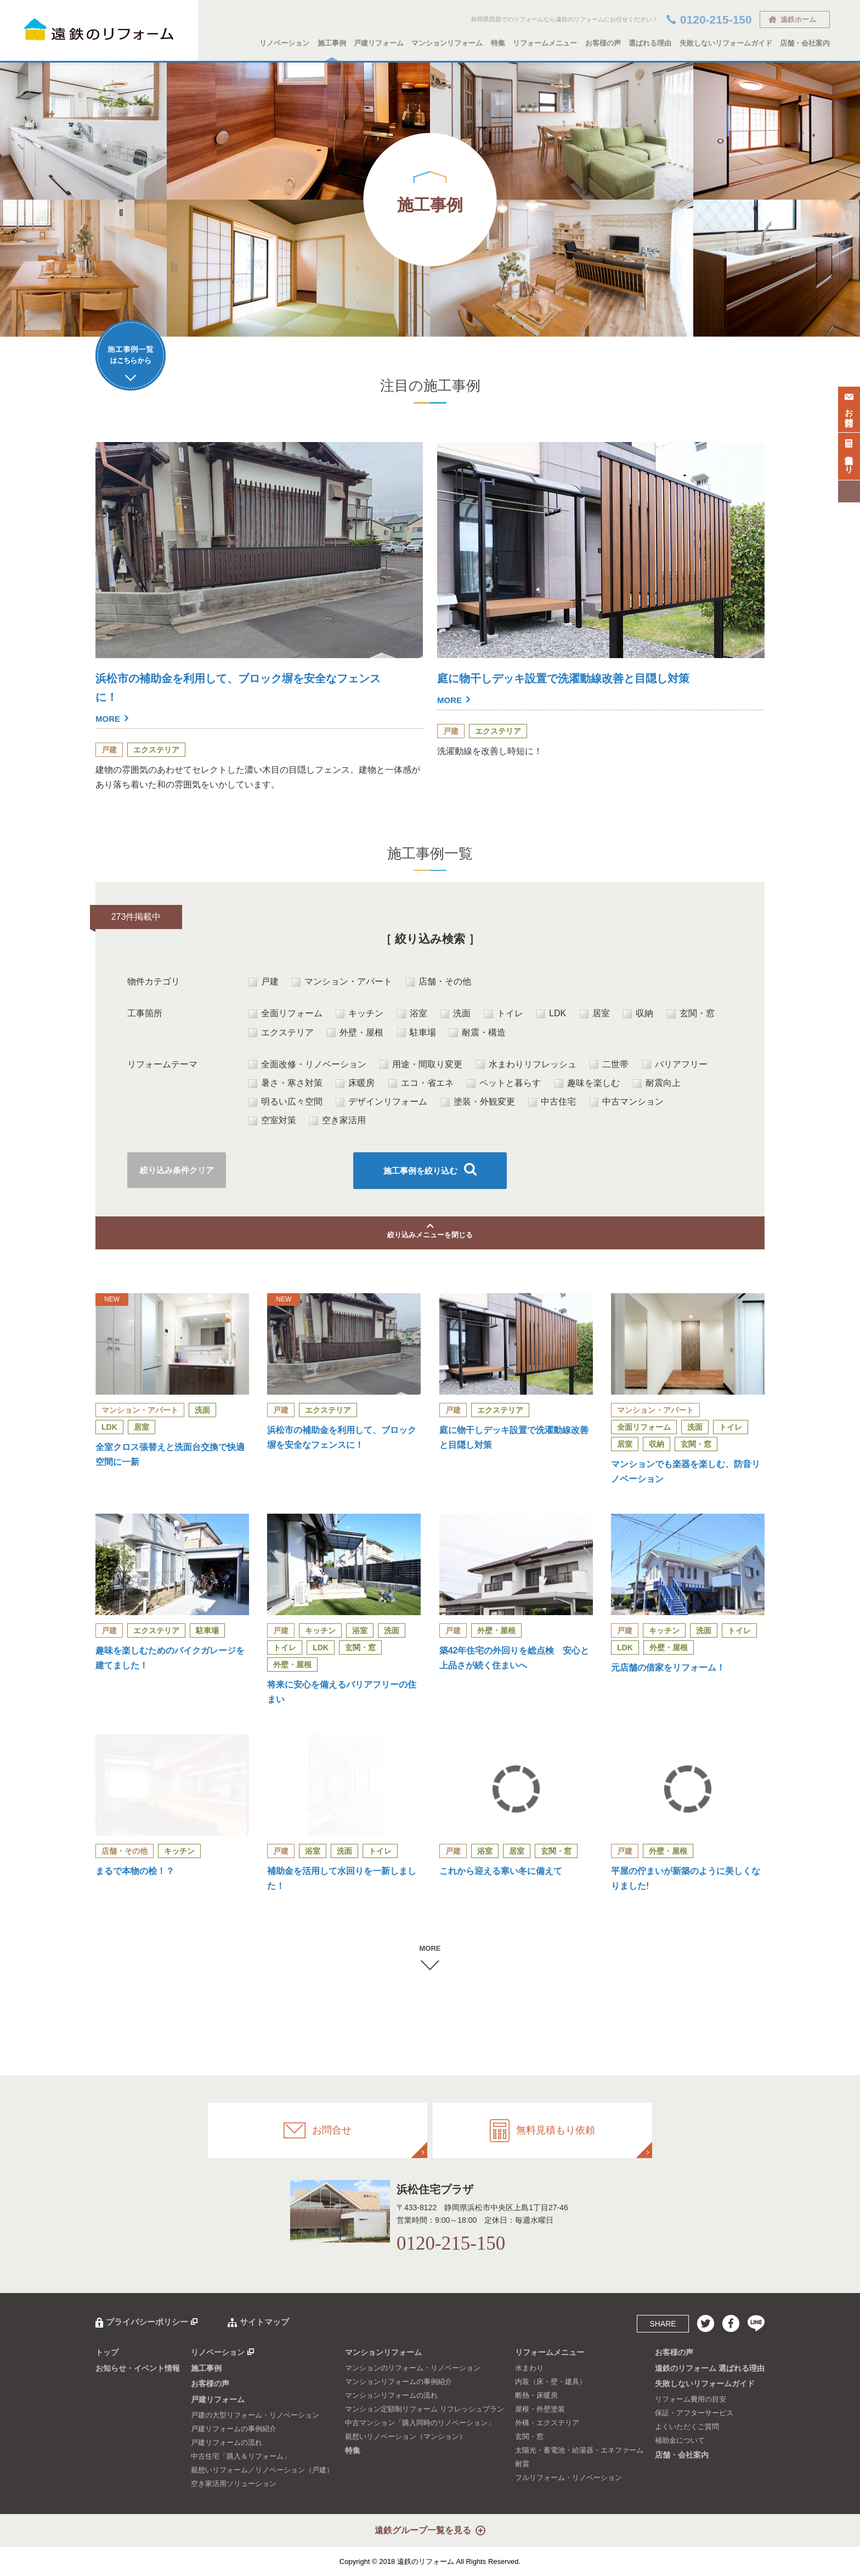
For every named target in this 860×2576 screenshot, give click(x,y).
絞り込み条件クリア (177, 1170)
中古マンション (627, 1102)
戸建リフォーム (379, 43)
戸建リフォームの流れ (226, 2442)
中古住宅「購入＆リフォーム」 (241, 2456)
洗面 (455, 1013)
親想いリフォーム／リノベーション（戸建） (262, 2470)
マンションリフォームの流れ (391, 2395)
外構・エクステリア (547, 2423)
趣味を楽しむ (587, 1083)
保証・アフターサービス (694, 2413)
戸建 (263, 982)
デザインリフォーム (381, 1102)
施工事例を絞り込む (420, 1170)
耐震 (522, 2464)
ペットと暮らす (504, 1083)
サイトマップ (264, 2321)
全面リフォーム (285, 1013)
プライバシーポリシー (147, 2321)
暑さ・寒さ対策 (285, 1083)
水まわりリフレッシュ (526, 1064)
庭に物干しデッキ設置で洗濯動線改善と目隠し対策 (581, 689)
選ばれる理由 (650, 43)
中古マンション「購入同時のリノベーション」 (420, 2423)
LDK (551, 1013)
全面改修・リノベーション (307, 1064)
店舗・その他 (438, 982)
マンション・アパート (342, 982)
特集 (498, 43)
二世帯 (609, 1064)
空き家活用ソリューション (233, 2483)
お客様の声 (603, 43)
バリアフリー (675, 1064)
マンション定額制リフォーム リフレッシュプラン (424, 2409)
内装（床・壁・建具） (550, 2381)
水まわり (529, 2368)
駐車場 (416, 1033)
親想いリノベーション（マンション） (405, 2436)
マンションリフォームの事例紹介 (398, 2381)
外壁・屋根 (355, 1033)
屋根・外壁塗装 (540, 2409)
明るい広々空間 (285, 1102)
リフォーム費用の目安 (690, 2399)
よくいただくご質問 (687, 2426)
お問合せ (849, 407)
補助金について (680, 2440)
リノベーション (284, 43)
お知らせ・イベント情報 (137, 2368)
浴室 (412, 1013)
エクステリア (281, 1033)
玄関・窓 (691, 1013)
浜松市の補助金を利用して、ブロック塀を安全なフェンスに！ (239, 699)
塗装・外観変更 (478, 1102)
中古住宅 (552, 1102)
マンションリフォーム (447, 43)
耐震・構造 (477, 1033)
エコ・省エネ (421, 1083)
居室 (595, 1013)
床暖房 (355, 1083)
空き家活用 (337, 1120)
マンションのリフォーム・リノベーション (412, 2368)
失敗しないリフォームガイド (726, 43)
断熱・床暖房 (536, 2395)
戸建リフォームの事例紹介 (233, 2429)
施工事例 (332, 43)
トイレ (503, 1013)
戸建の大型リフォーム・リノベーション (255, 2415)
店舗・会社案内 (805, 43)
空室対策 (272, 1120)
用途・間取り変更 (421, 1064)
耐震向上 (657, 1083)
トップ (106, 2352)
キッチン (359, 1013)
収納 (638, 1013)
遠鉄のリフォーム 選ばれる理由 (710, 2368)
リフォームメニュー (545, 43)
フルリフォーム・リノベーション (568, 2477)
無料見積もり (849, 454)
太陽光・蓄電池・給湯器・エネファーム (579, 2450)
